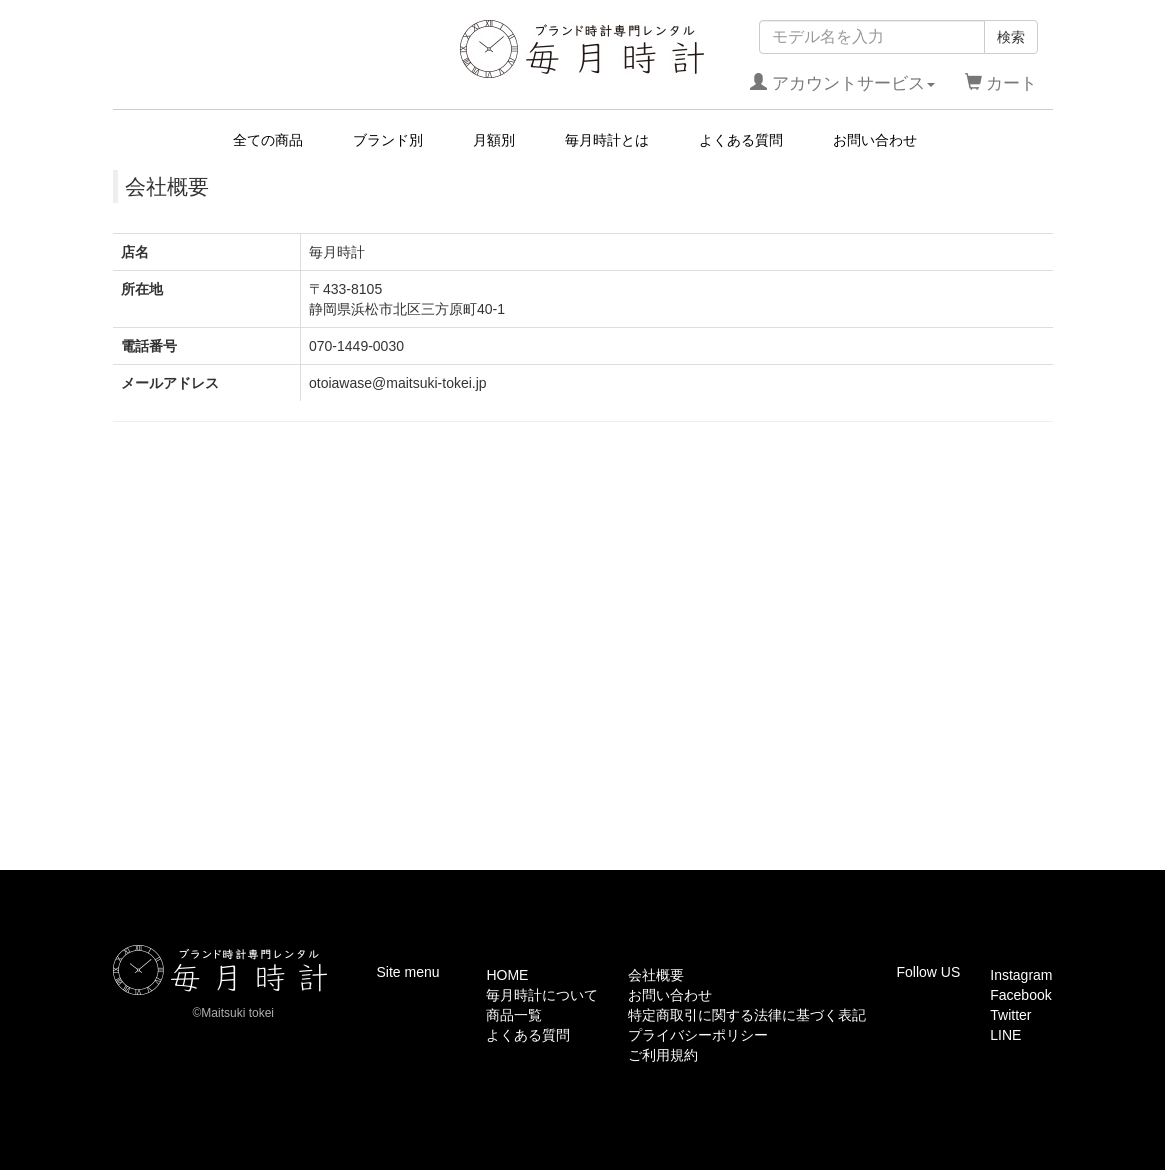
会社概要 (656, 975)
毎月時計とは (607, 140)
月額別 (494, 140)
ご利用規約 (663, 1055)
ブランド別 (388, 140)
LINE (1005, 1035)
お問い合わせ (875, 140)
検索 (1011, 37)
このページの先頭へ (990, 855)
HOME (507, 975)
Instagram (1021, 975)
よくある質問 (741, 140)
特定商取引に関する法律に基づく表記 (747, 1015)
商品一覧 (514, 1015)
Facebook (1020, 995)
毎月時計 (582, 49)
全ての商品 (268, 140)
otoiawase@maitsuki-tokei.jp (398, 383)
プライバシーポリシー (698, 1035)
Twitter (1010, 1015)
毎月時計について (542, 995)
